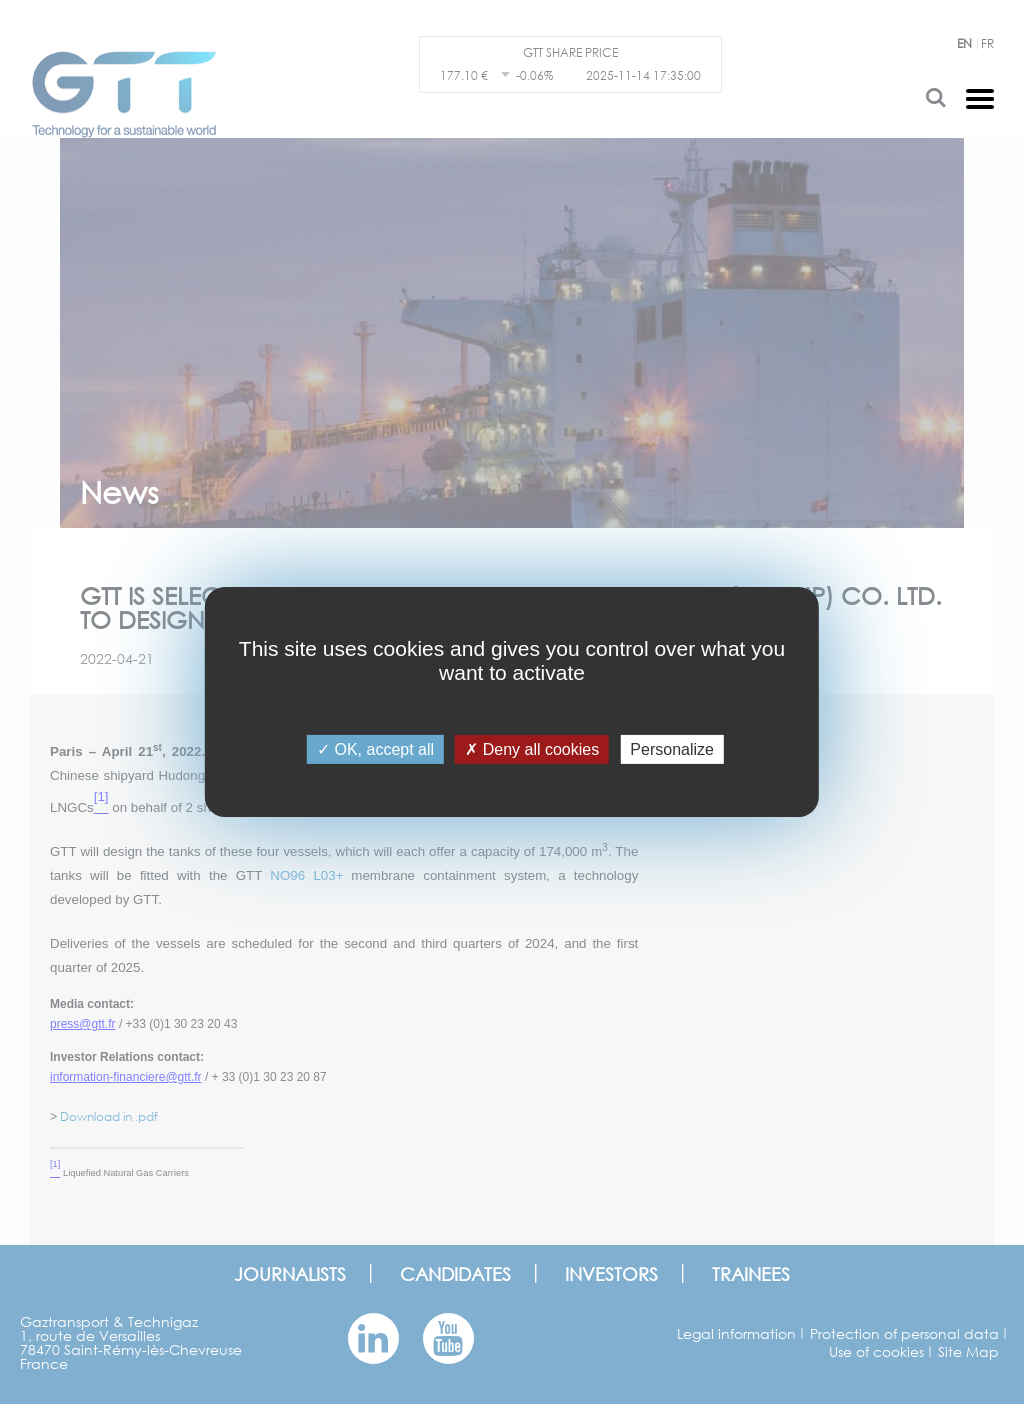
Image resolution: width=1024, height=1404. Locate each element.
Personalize (672, 749)
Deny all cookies (532, 749)
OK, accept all (375, 749)
